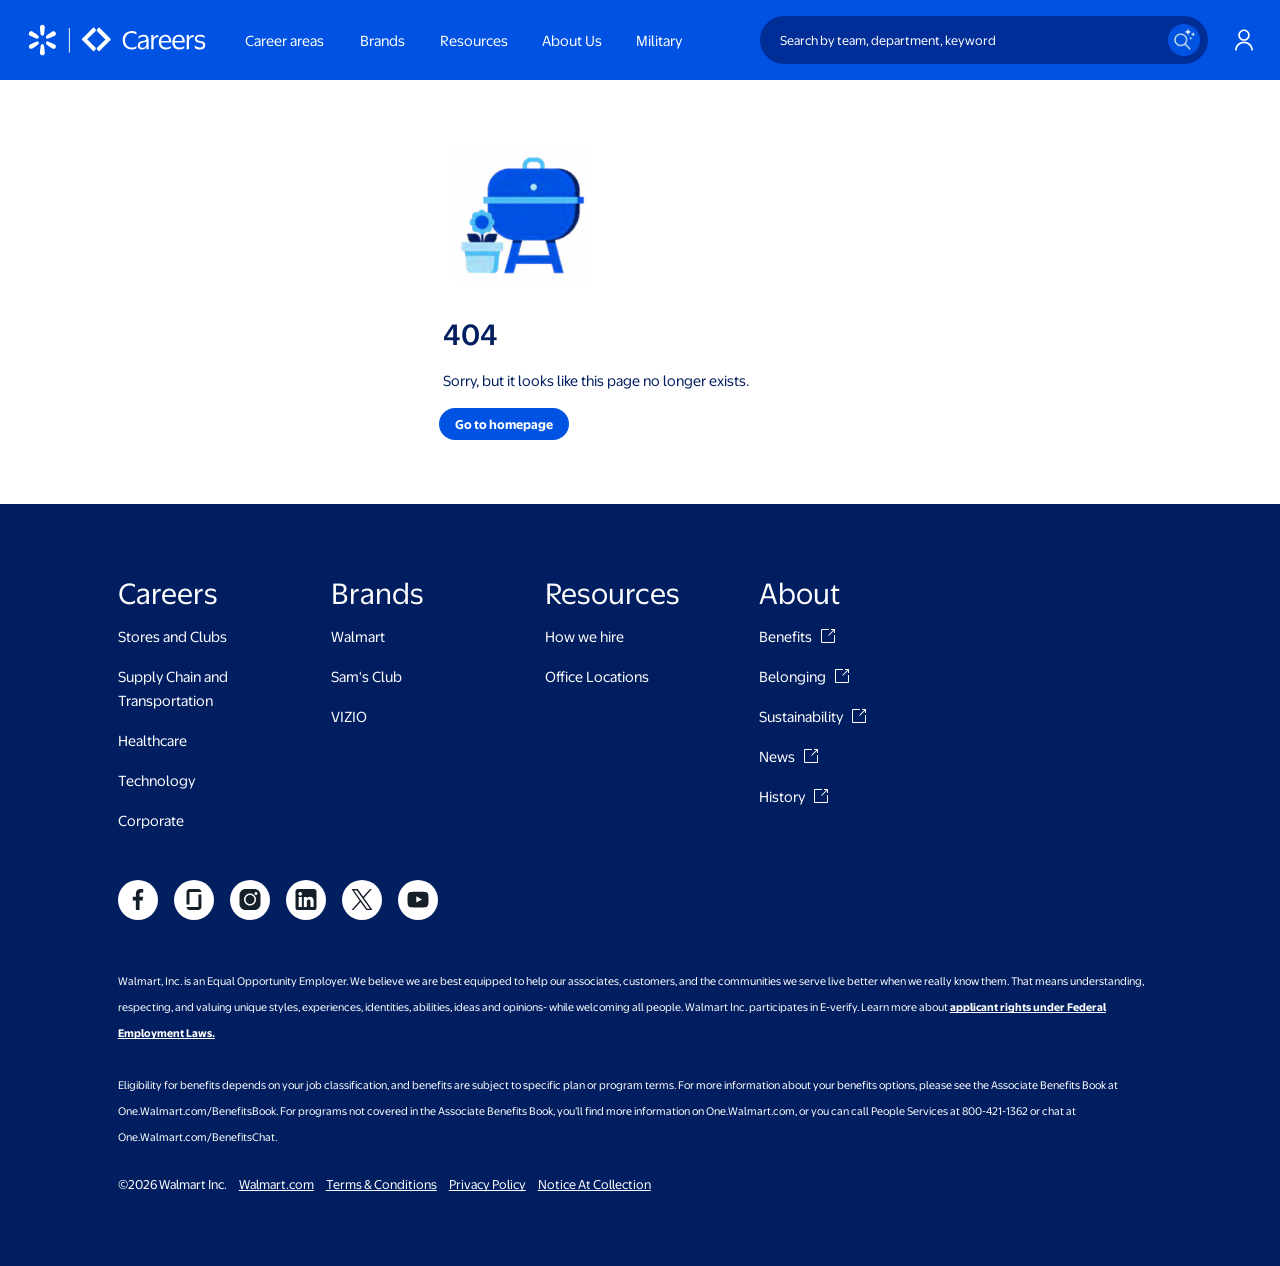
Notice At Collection (594, 1184)
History (782, 796)
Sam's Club (366, 676)
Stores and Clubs (172, 636)
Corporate (151, 820)
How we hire (584, 636)
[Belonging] (842, 676)
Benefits (785, 636)
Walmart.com (276, 1184)
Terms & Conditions (381, 1184)
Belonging (792, 676)
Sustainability (801, 716)
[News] (811, 756)
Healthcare (152, 740)
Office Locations (597, 676)
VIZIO (349, 716)
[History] (821, 796)
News (777, 756)
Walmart (358, 636)
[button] (504, 424)
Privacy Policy (487, 1184)
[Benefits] (828, 636)
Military (659, 40)
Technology (156, 780)
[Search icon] (1184, 40)
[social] (138, 900)
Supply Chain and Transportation (173, 688)
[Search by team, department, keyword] (984, 40)
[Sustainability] (859, 716)
